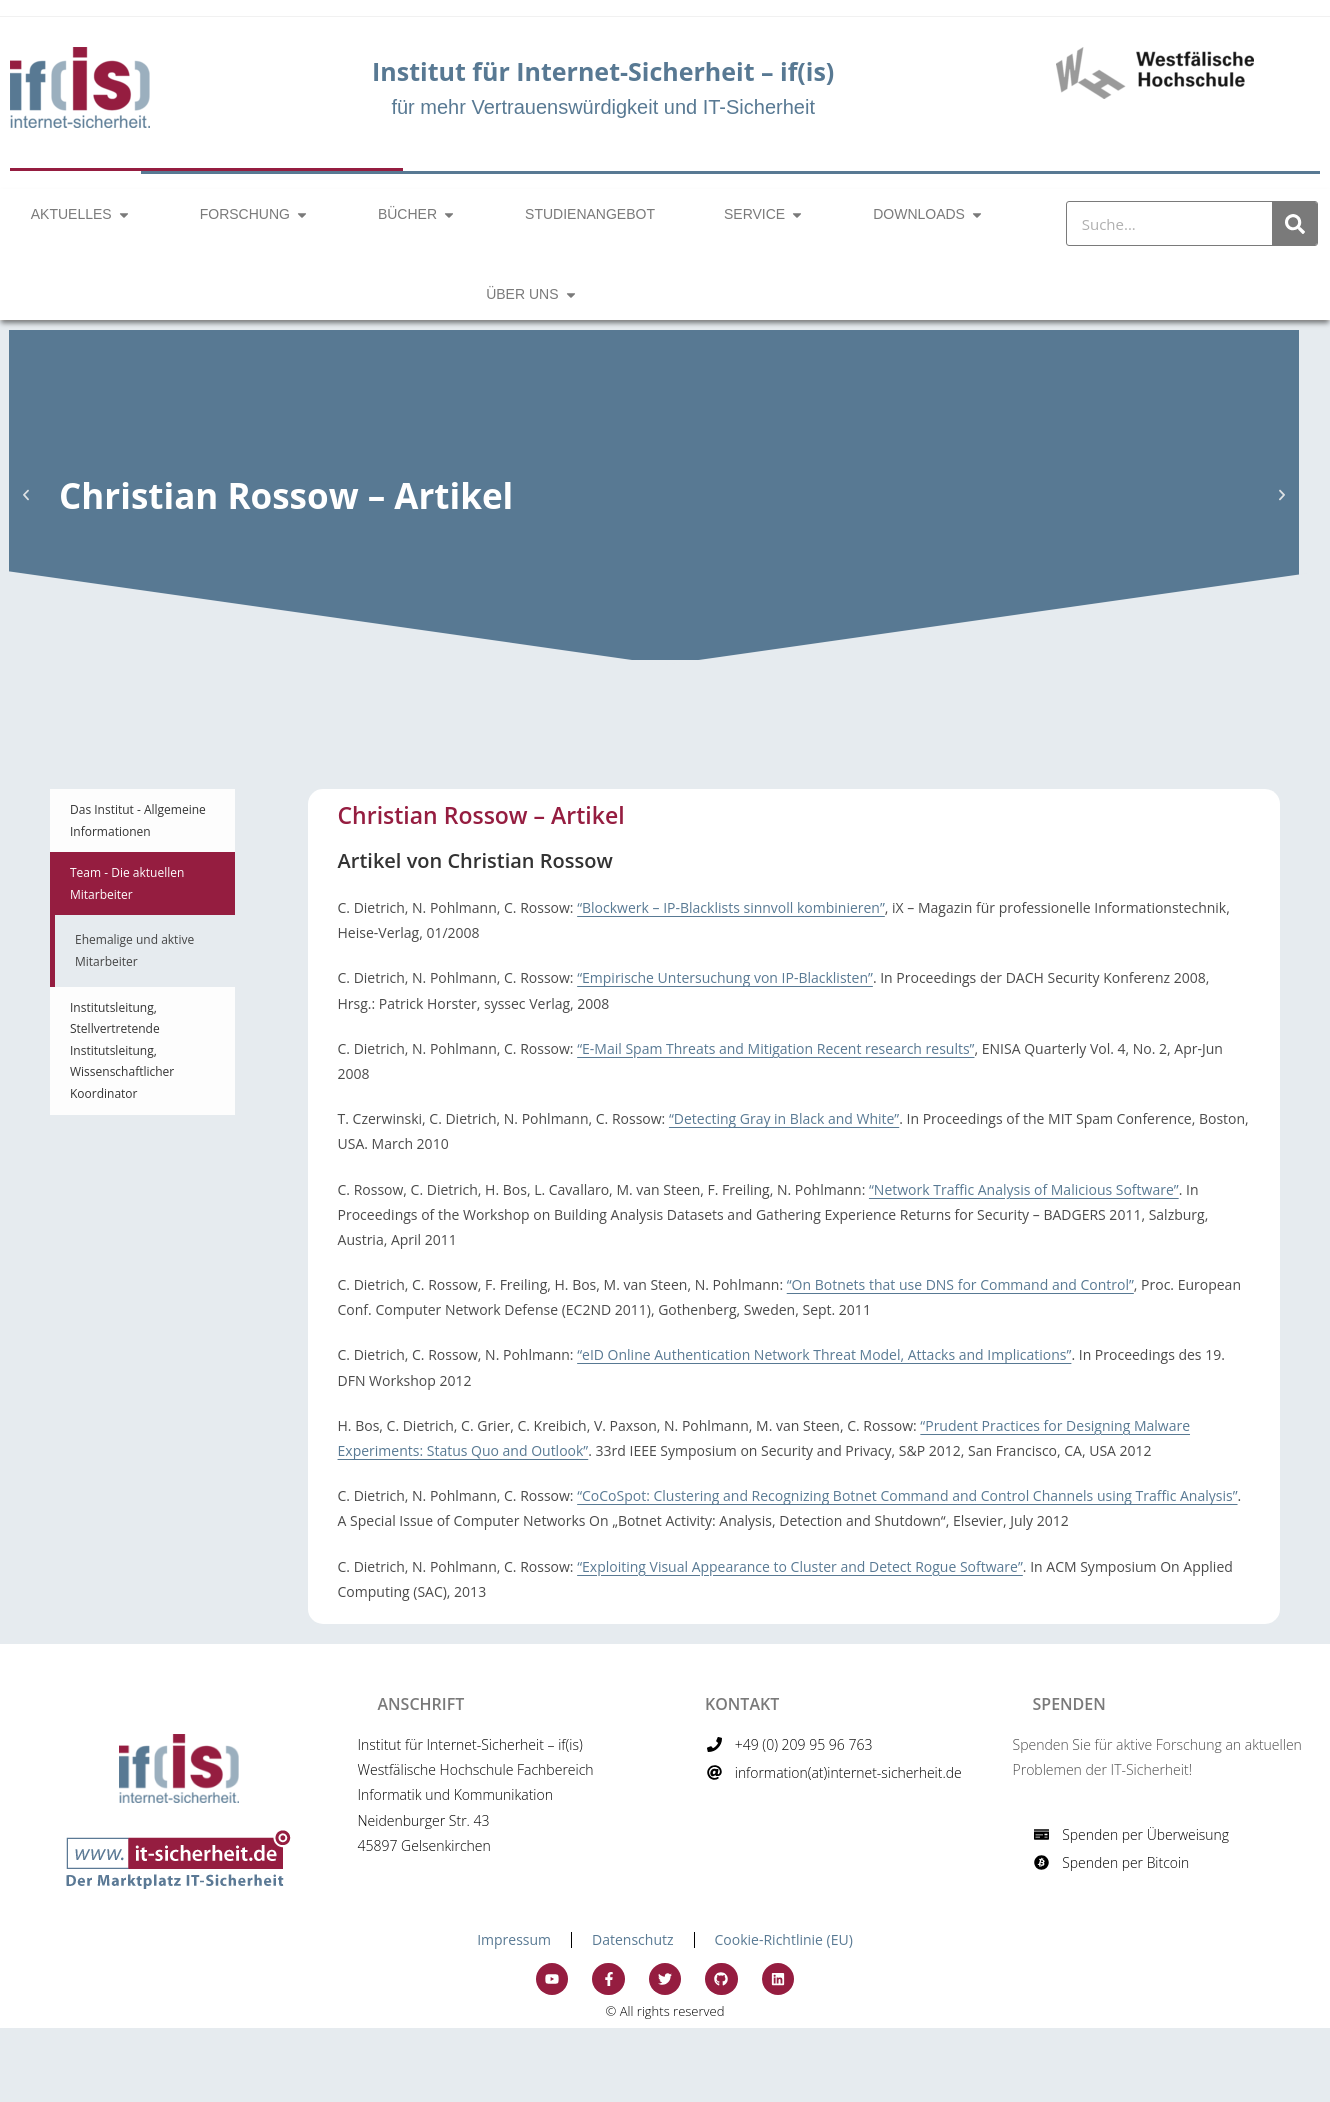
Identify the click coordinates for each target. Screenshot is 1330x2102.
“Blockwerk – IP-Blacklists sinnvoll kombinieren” (731, 907)
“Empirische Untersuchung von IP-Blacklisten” (725, 977)
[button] (26, 495)
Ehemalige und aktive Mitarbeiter (134, 950)
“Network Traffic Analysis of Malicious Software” (1024, 1189)
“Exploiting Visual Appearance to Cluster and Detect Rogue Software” (800, 1566)
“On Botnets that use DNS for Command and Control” (960, 1284)
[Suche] (1294, 223)
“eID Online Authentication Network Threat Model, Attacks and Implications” (824, 1354)
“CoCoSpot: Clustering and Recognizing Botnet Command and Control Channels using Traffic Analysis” (907, 1495)
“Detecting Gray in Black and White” (784, 1118)
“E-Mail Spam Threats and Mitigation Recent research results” (775, 1048)
